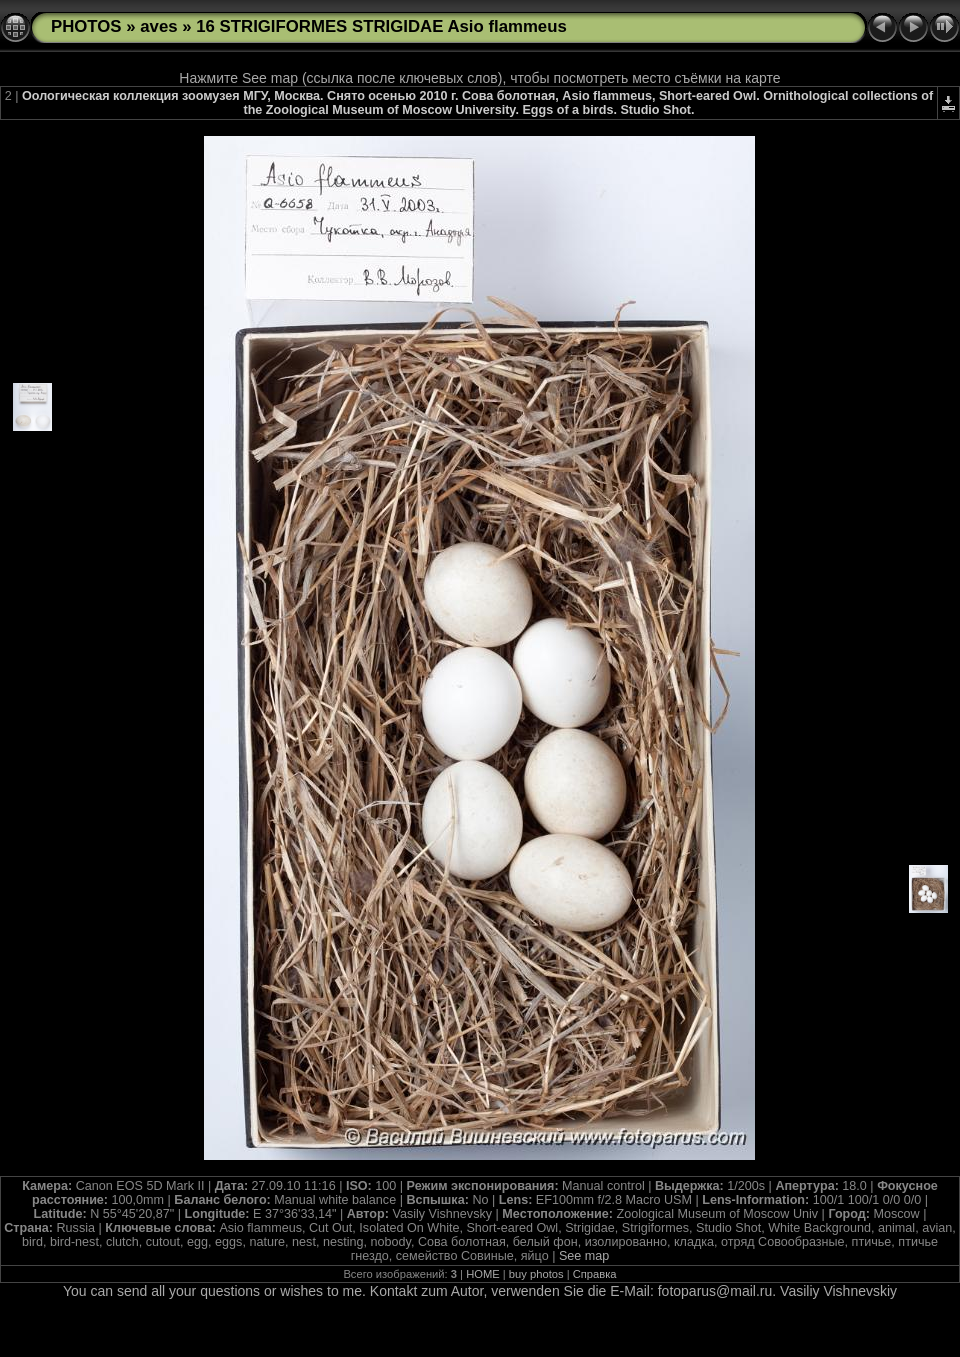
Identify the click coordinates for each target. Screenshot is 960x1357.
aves (158, 26)
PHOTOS (86, 26)
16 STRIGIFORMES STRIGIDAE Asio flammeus (381, 26)
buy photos (536, 1274)
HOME (483, 1274)
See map (584, 1256)
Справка (595, 1274)
